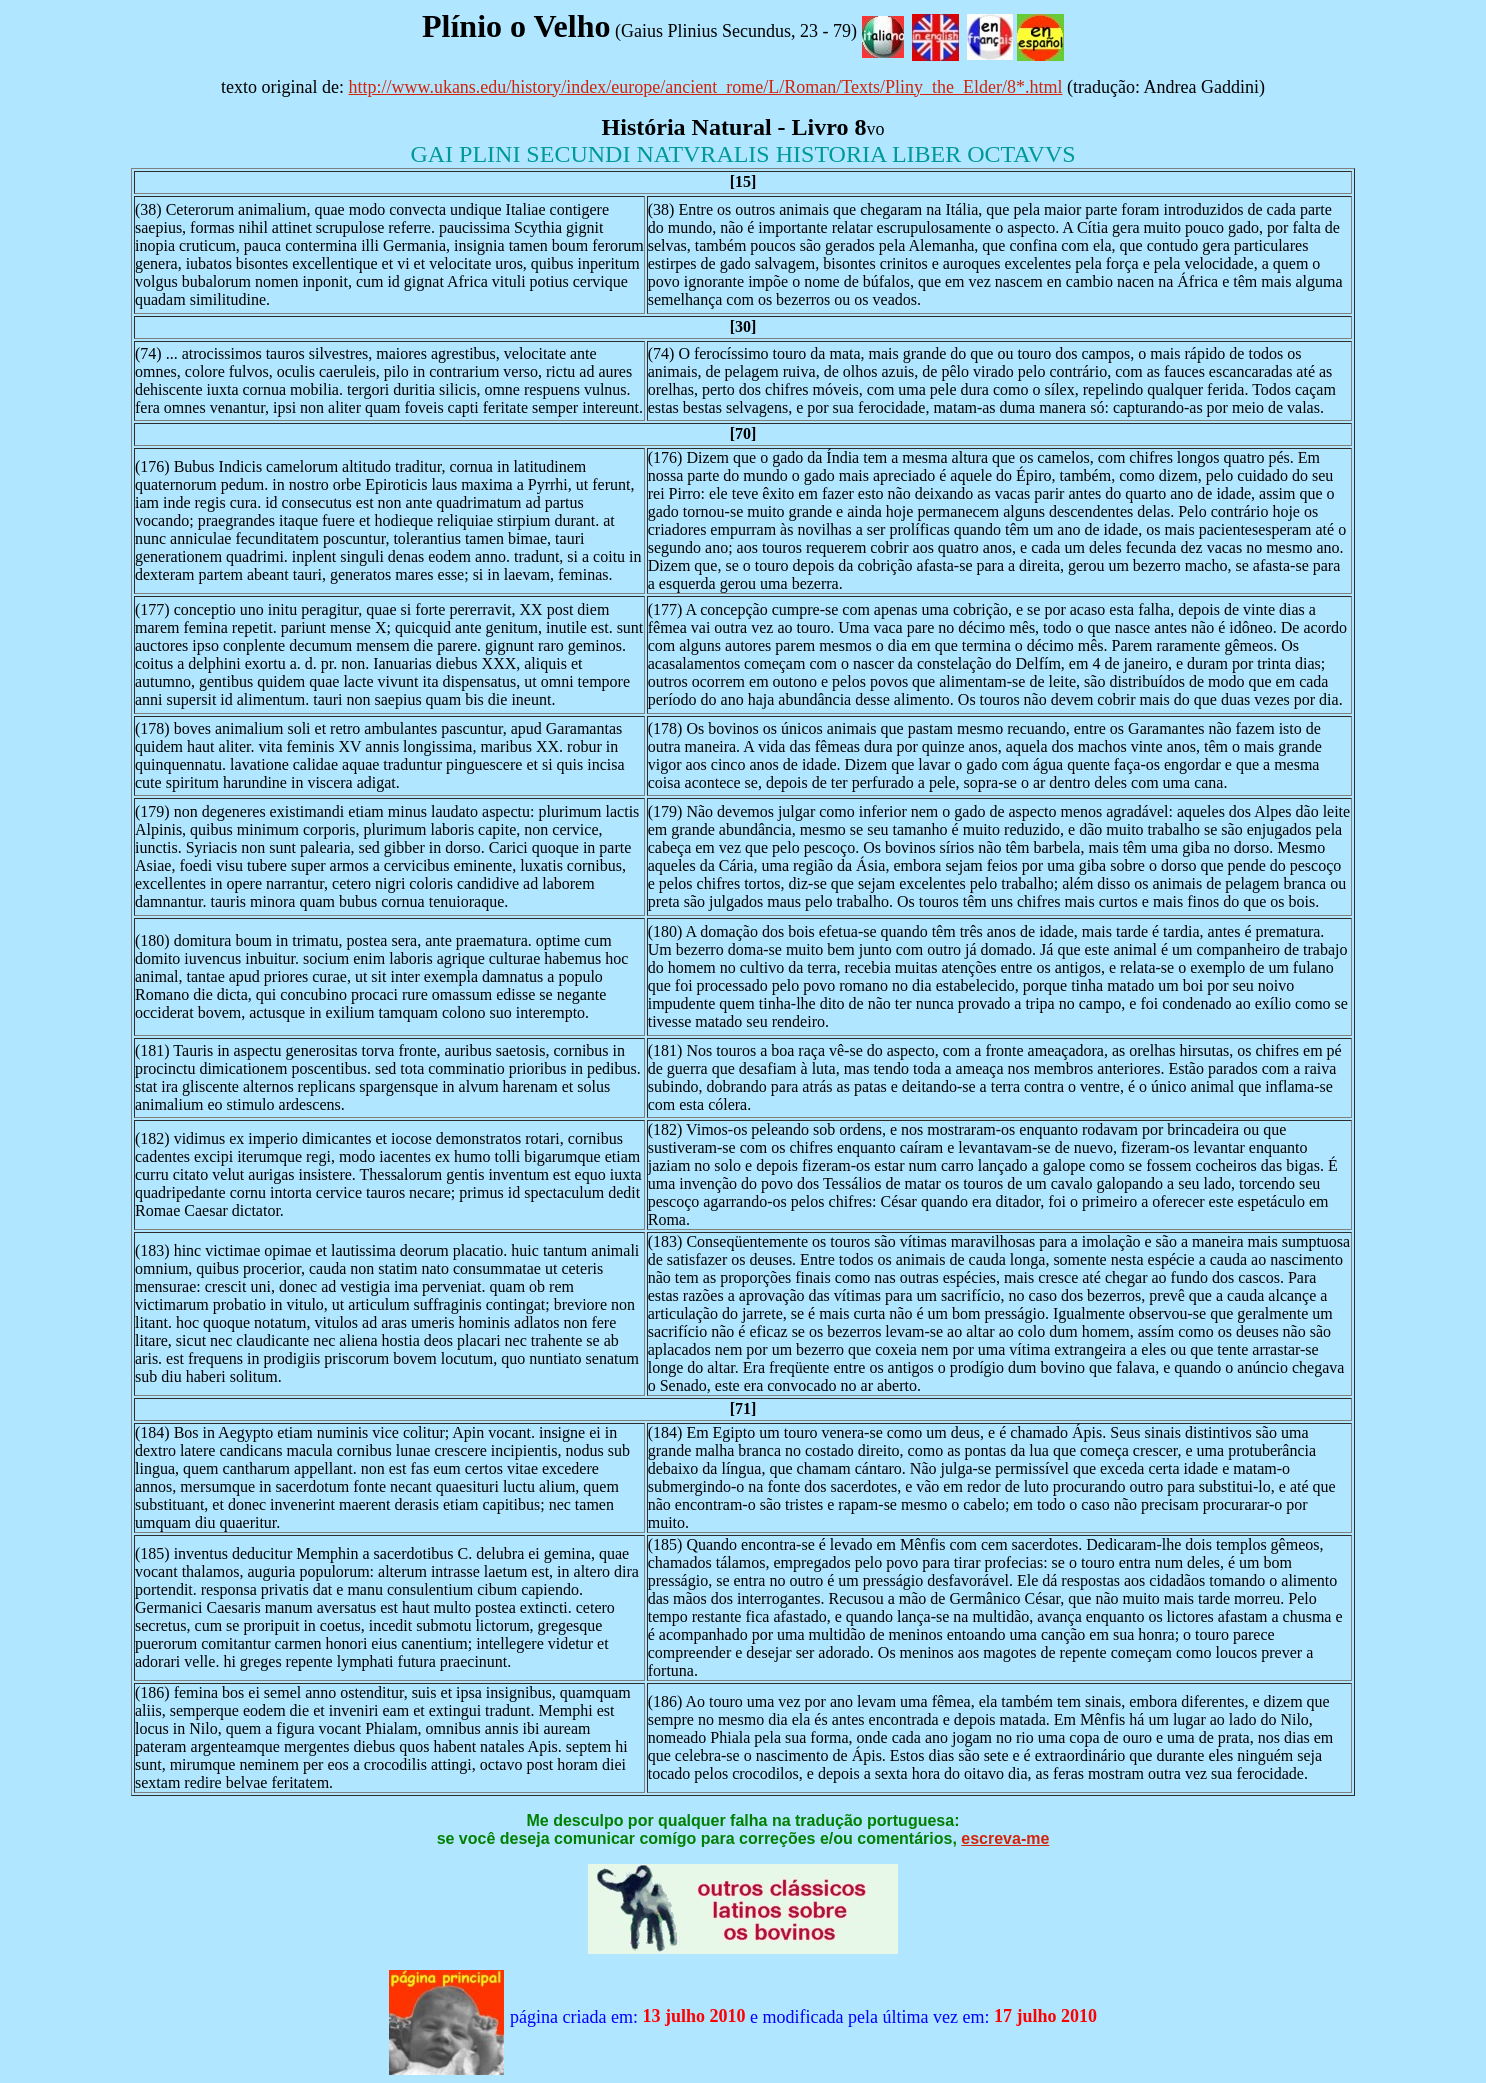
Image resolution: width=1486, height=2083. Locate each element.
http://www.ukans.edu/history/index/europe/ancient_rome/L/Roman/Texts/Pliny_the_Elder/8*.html (706, 87)
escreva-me (1005, 1838)
